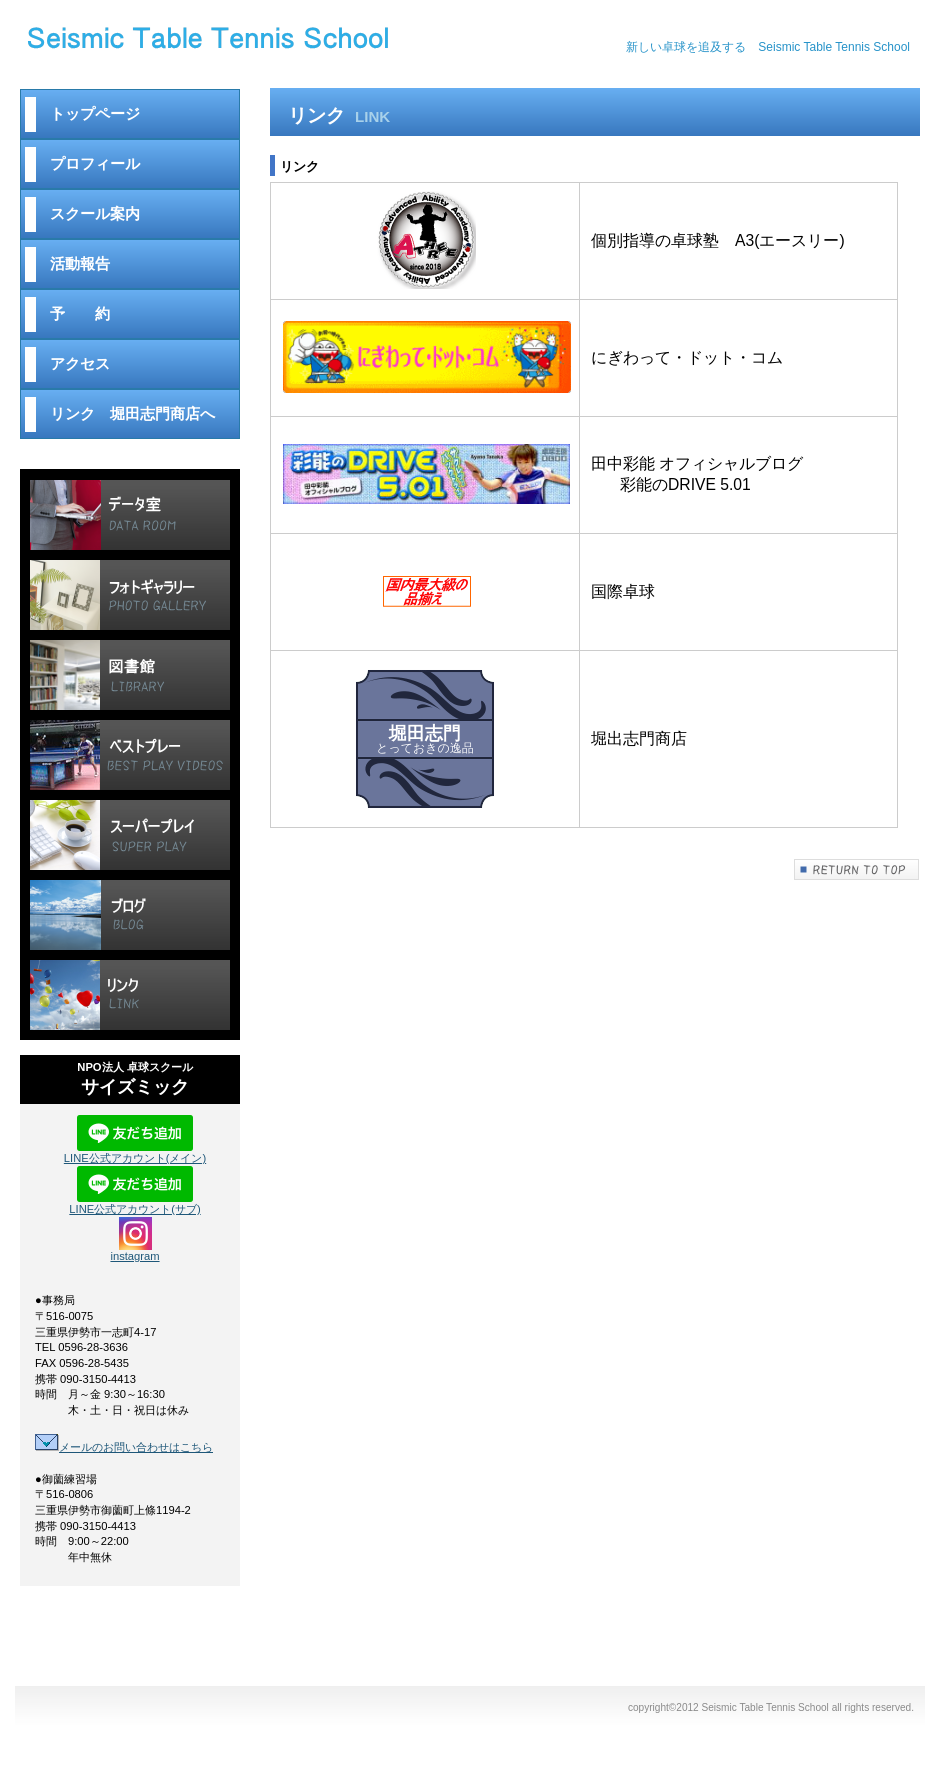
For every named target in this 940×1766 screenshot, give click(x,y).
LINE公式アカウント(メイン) (135, 1152)
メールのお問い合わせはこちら (124, 1447)
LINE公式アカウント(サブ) (134, 1203)
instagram (134, 1251)
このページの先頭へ (857, 869)
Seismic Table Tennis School (260, 47)
